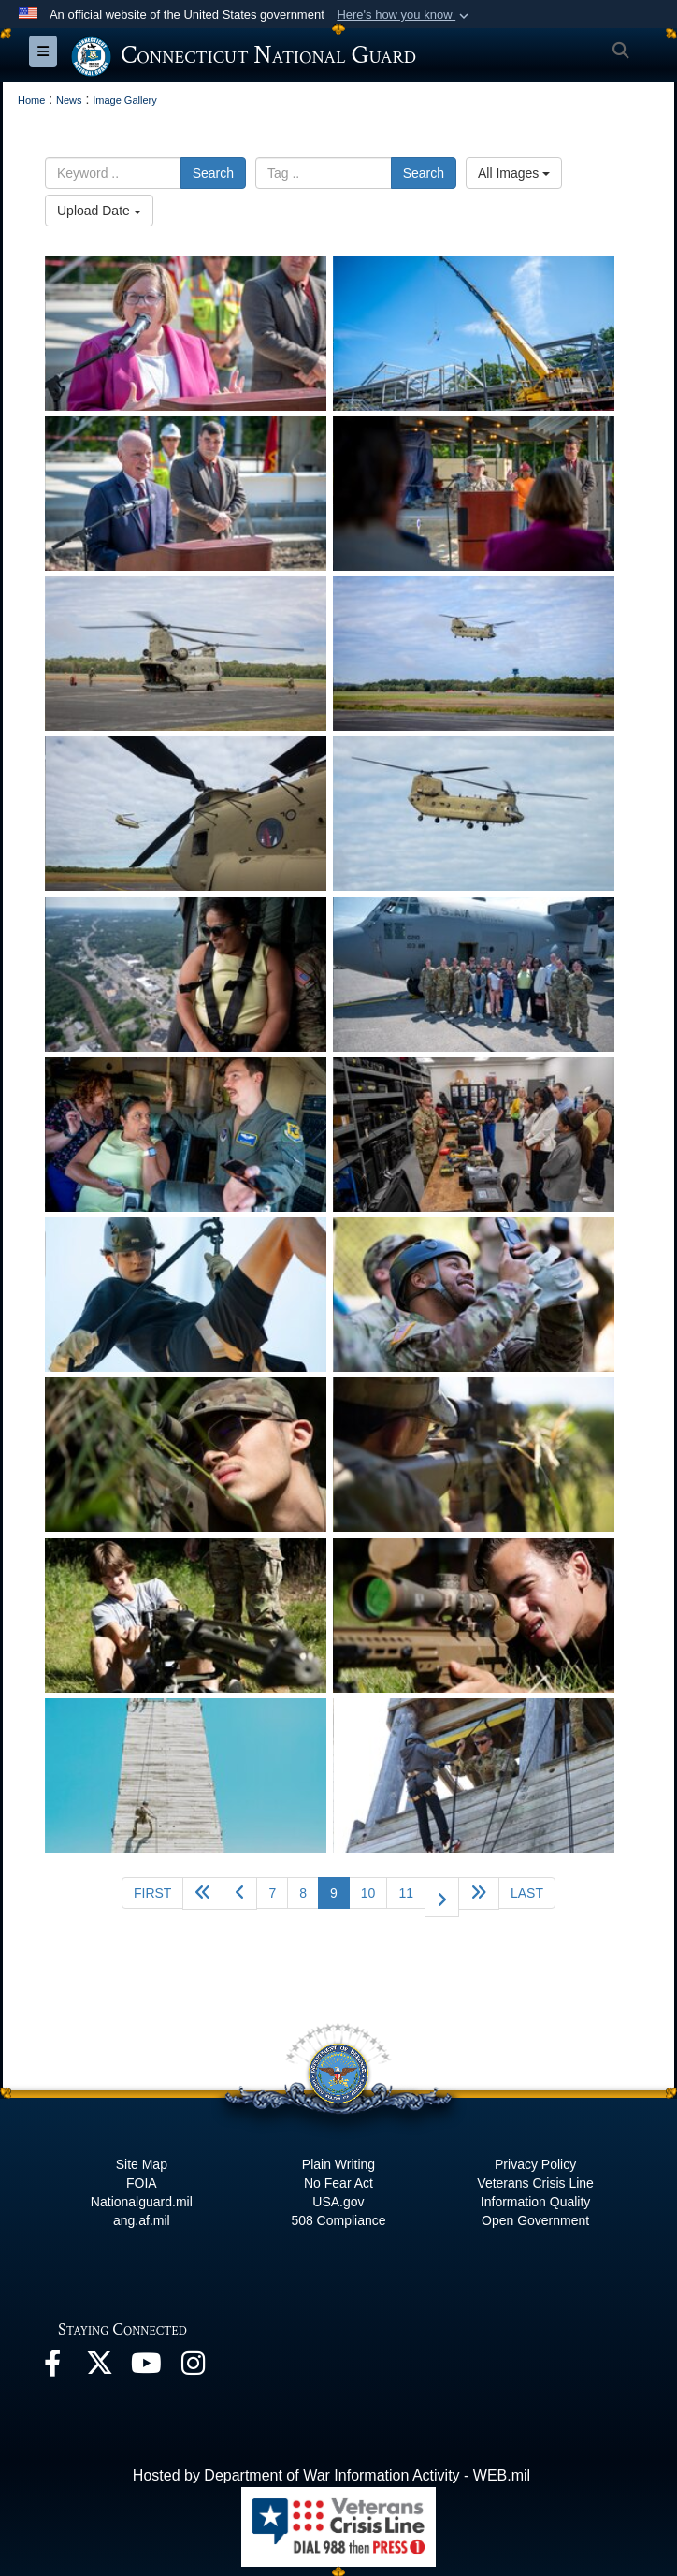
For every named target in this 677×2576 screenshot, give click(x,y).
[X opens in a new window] (99, 2368)
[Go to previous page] (240, 1893)
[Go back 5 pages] (202, 1893)
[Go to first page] (152, 1893)
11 (405, 1892)
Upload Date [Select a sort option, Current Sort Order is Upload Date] (99, 210)
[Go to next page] (442, 1897)
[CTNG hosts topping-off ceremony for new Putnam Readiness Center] (185, 333)
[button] (404, 15)
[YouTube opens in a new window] (145, 2368)
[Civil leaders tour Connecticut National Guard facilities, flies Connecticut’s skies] (185, 974)
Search (213, 173)
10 (368, 1892)
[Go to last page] (526, 1893)
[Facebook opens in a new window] (52, 2368)
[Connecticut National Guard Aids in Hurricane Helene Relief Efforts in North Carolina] (185, 653)
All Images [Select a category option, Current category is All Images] (514, 173)
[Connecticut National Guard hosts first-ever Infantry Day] (185, 1294)
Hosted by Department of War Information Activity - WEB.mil (331, 2475)
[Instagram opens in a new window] (192, 2368)
